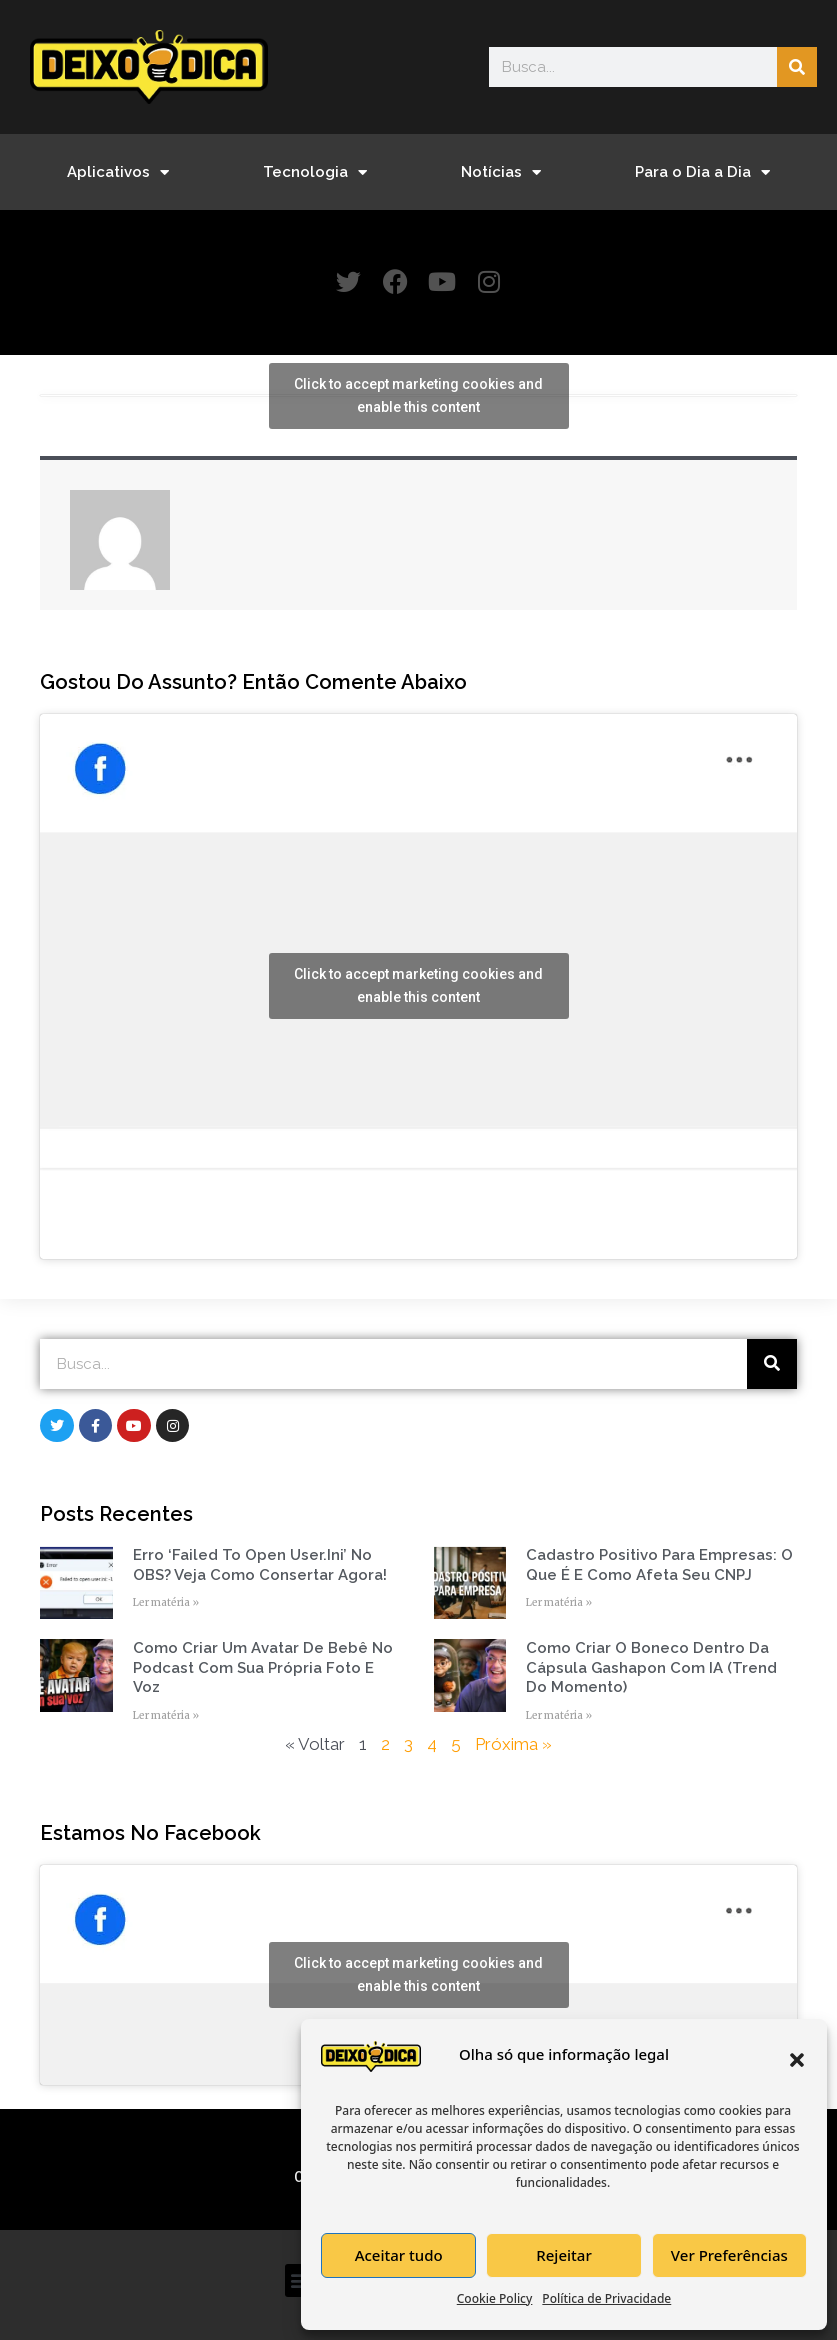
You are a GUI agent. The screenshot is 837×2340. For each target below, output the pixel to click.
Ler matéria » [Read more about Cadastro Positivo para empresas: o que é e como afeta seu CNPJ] (559, 1602)
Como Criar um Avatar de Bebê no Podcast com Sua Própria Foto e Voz (263, 1667)
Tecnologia (315, 172)
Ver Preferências (729, 2255)
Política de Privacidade (606, 2298)
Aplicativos (118, 172)
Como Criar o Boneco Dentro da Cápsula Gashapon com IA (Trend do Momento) (651, 1667)
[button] (797, 2060)
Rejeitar (563, 2255)
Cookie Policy (495, 2298)
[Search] (797, 67)
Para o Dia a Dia (702, 172)
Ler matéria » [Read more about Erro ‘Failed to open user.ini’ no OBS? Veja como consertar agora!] (166, 1602)
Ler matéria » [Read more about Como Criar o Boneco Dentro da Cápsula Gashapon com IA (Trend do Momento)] (559, 1715)
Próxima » (513, 1744)
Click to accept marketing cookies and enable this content (418, 395)
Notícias (501, 172)
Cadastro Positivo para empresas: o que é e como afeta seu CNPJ (659, 1565)
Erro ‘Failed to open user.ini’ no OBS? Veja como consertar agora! (260, 1565)
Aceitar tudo (399, 2255)
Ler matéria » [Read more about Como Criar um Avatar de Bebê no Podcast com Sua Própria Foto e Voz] (166, 1715)
